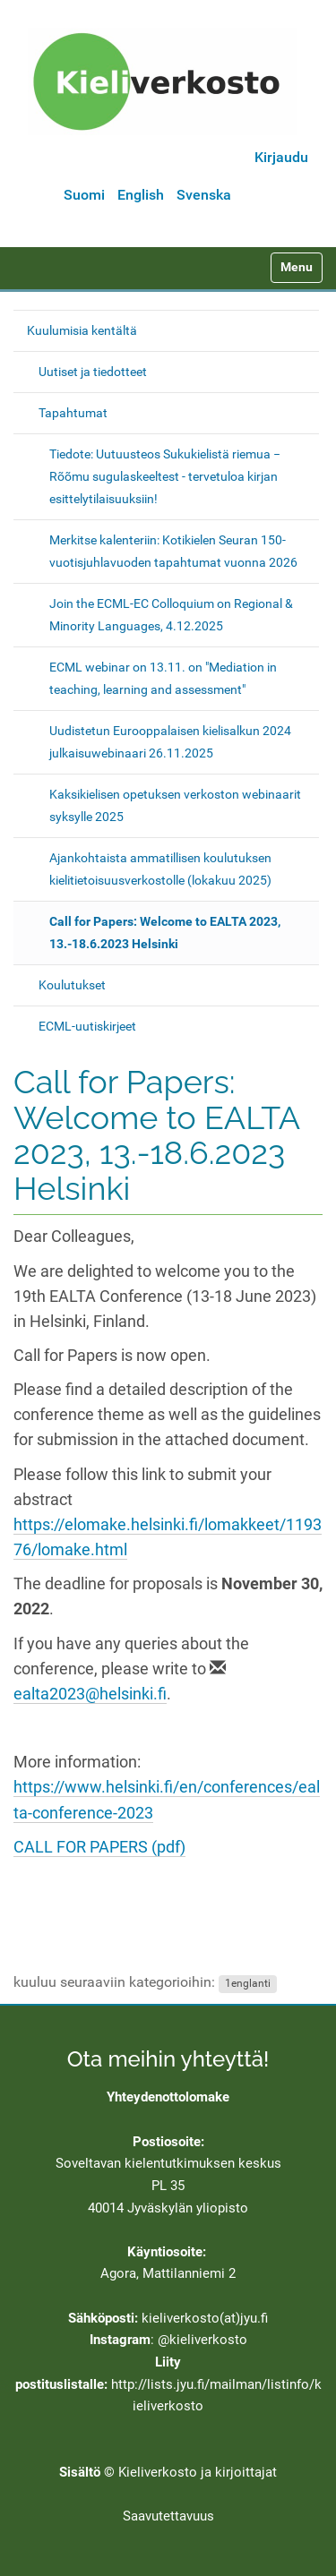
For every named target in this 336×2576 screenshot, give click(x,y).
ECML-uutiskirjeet (87, 1026)
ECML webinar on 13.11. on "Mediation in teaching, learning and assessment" (163, 678)
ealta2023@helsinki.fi (90, 1694)
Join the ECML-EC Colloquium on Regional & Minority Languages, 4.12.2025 (171, 614)
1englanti (248, 1983)
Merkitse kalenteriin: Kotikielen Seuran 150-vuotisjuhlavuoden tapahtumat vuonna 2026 (173, 551)
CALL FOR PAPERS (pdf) (99, 1847)
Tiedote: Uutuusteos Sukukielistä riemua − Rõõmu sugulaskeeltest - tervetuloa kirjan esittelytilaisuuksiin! (164, 476)
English (140, 194)
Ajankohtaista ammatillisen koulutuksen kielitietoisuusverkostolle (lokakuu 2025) (160, 869)
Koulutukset (72, 985)
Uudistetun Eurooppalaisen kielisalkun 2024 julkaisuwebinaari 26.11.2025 (170, 741)
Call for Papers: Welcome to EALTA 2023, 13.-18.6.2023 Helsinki (164, 932)
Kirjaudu (281, 157)
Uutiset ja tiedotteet (93, 371)
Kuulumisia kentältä (82, 330)
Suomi (84, 194)
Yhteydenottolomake (168, 2097)
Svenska (204, 194)
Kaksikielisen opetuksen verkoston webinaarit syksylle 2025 (175, 805)
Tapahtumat (73, 413)
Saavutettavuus (168, 2516)
